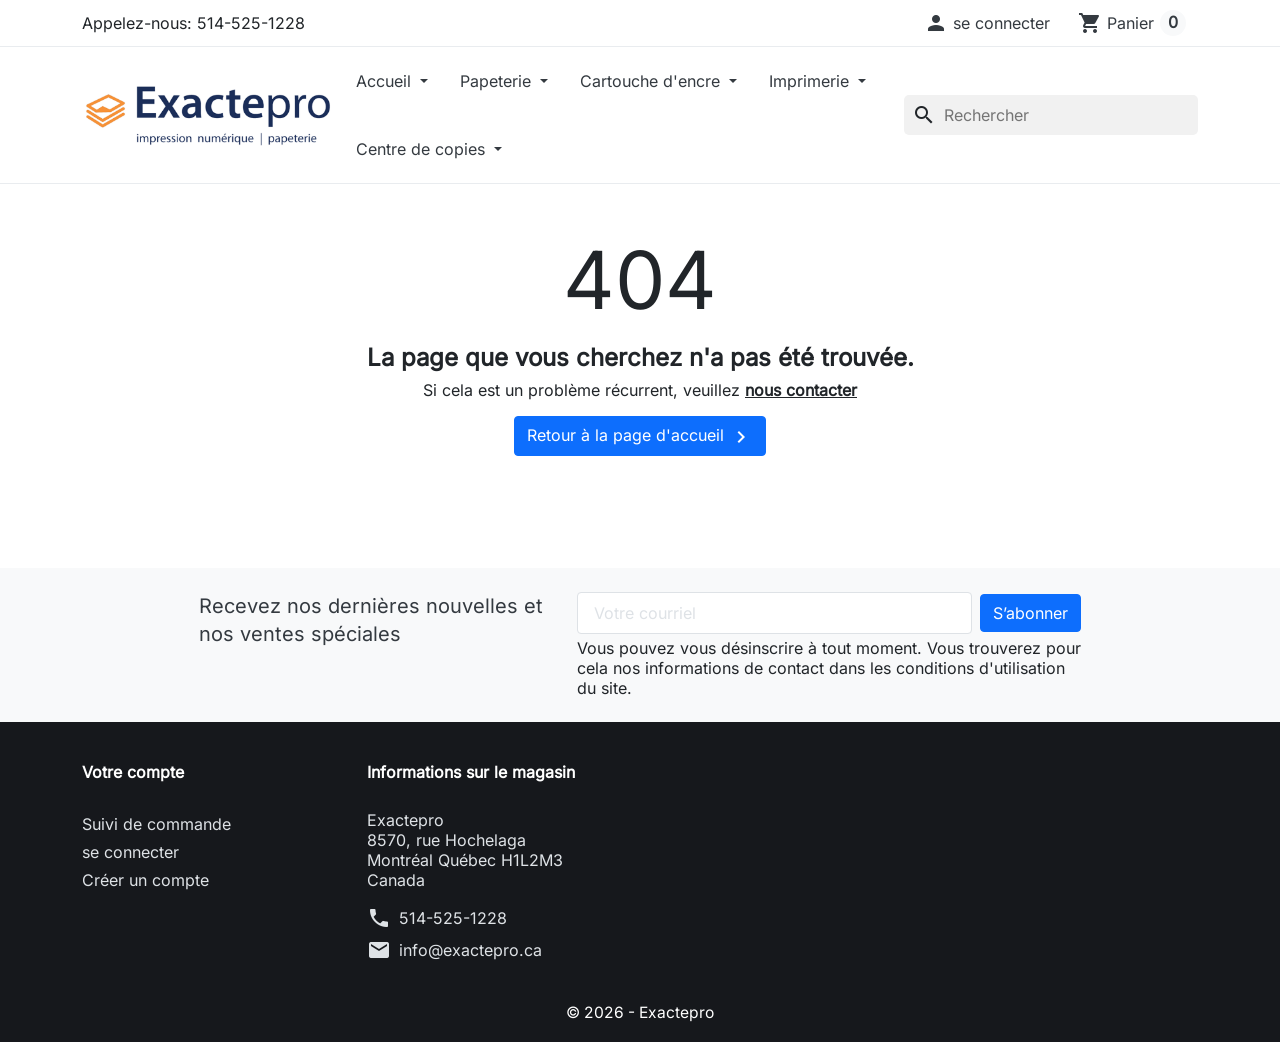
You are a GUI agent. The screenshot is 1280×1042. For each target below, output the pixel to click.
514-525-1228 (453, 918)
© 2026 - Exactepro (640, 1012)
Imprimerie (811, 81)
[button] (987, 23)
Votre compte (133, 772)
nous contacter (801, 390)
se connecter (130, 852)
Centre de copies (423, 149)
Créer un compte (145, 880)
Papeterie (498, 81)
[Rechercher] (1051, 115)
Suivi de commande (156, 824)
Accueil (386, 81)
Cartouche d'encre (652, 81)
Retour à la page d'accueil (640, 437)
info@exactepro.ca (470, 950)
